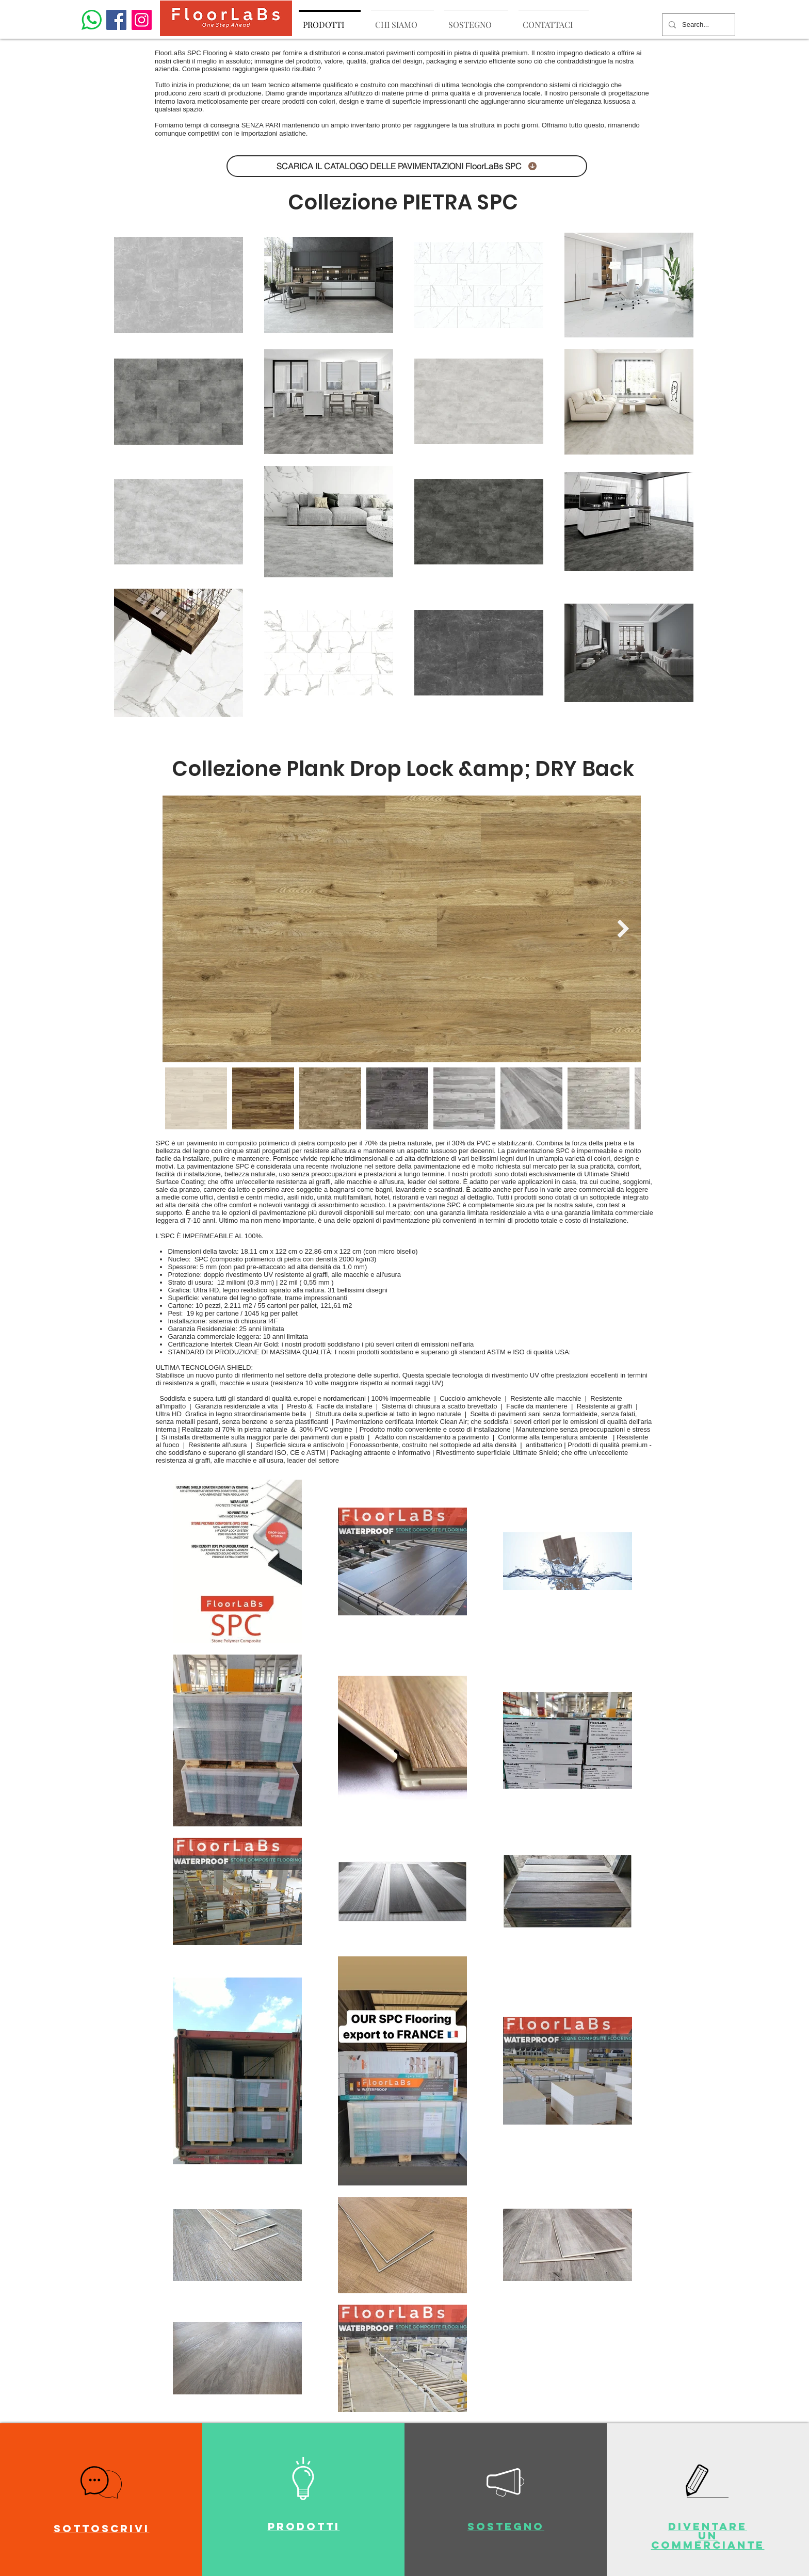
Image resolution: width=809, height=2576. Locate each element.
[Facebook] (116, 20)
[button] (101, 2482)
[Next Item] (623, 928)
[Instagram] (142, 20)
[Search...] (697, 25)
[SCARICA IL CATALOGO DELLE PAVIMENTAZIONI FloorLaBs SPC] (406, 166)
